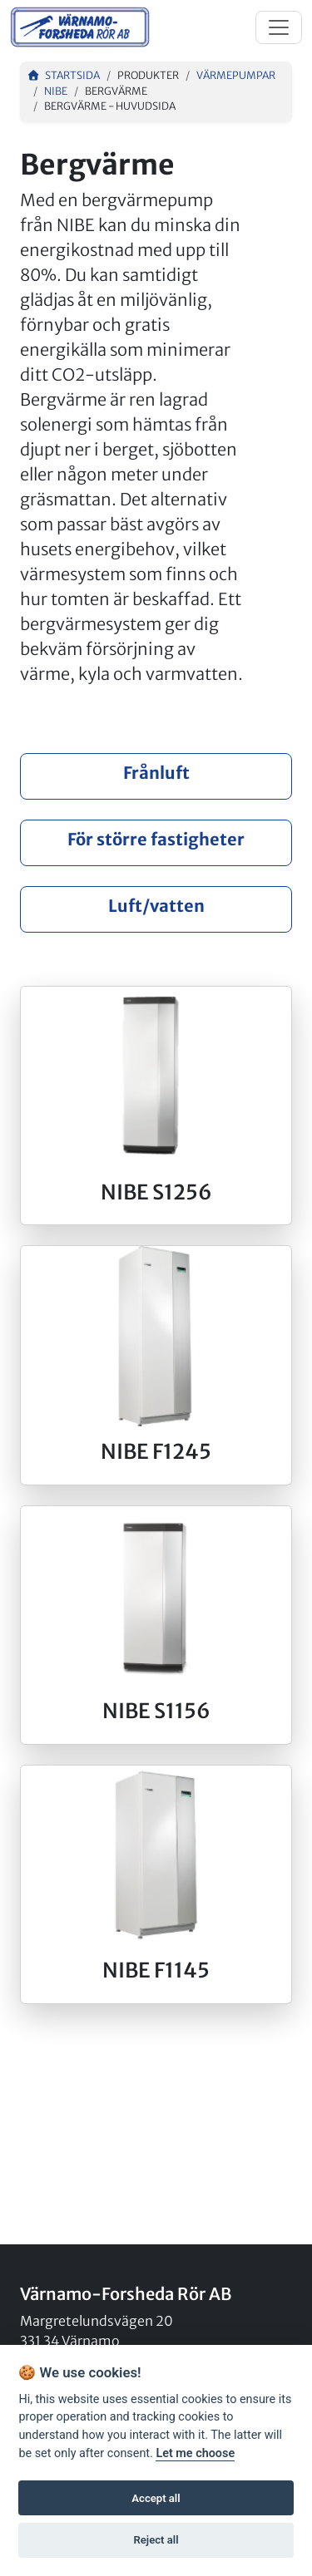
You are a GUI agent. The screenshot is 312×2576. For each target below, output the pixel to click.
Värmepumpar (235, 75)
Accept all (155, 2498)
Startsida (63, 75)
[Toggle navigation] (278, 27)
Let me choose (195, 2453)
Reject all (155, 2540)
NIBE (55, 91)
